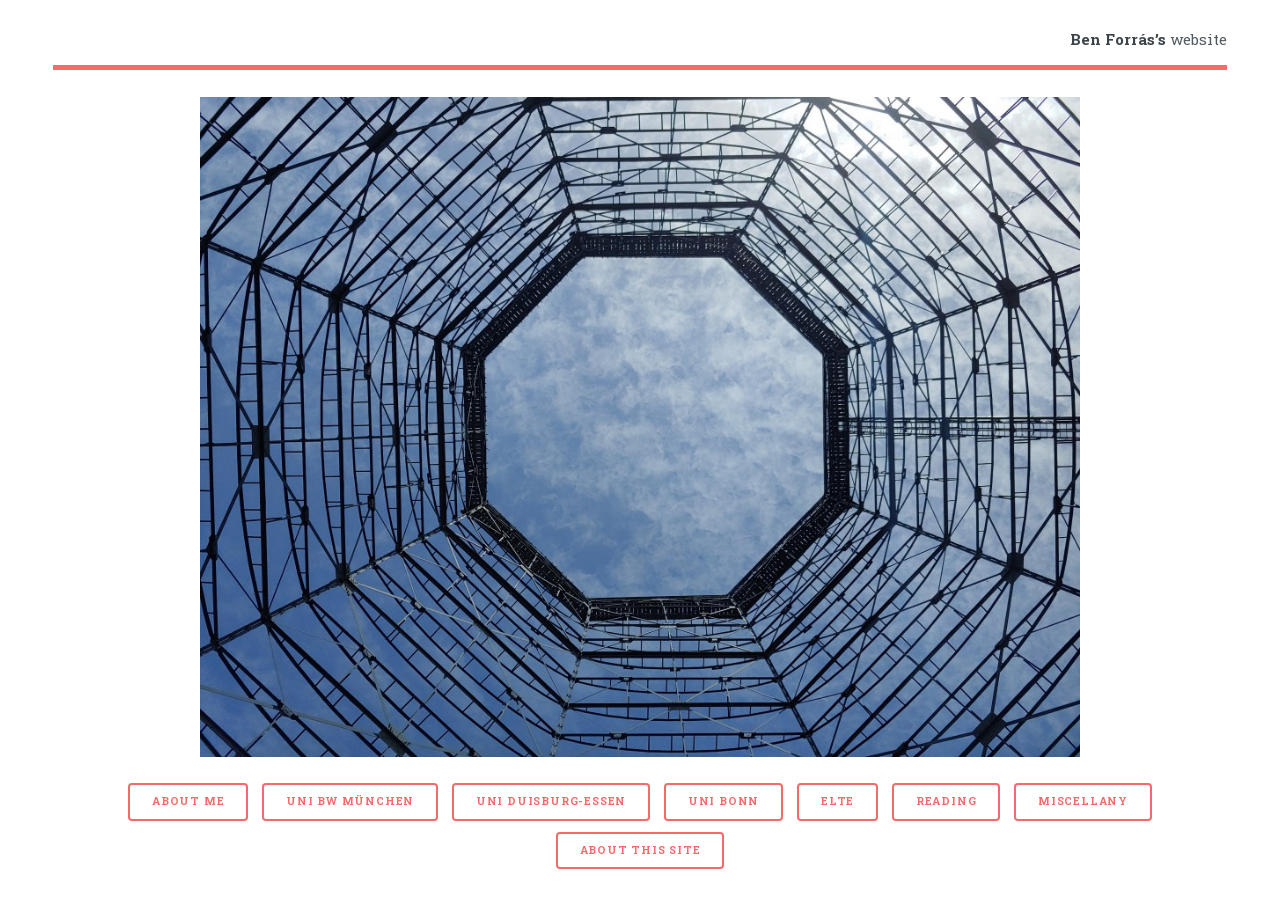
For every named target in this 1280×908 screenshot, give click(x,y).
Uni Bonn (723, 801)
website (1148, 39)
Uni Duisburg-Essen (551, 801)
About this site (640, 850)
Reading (946, 801)
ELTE (837, 801)
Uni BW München (350, 801)
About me (188, 801)
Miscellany (1083, 801)
